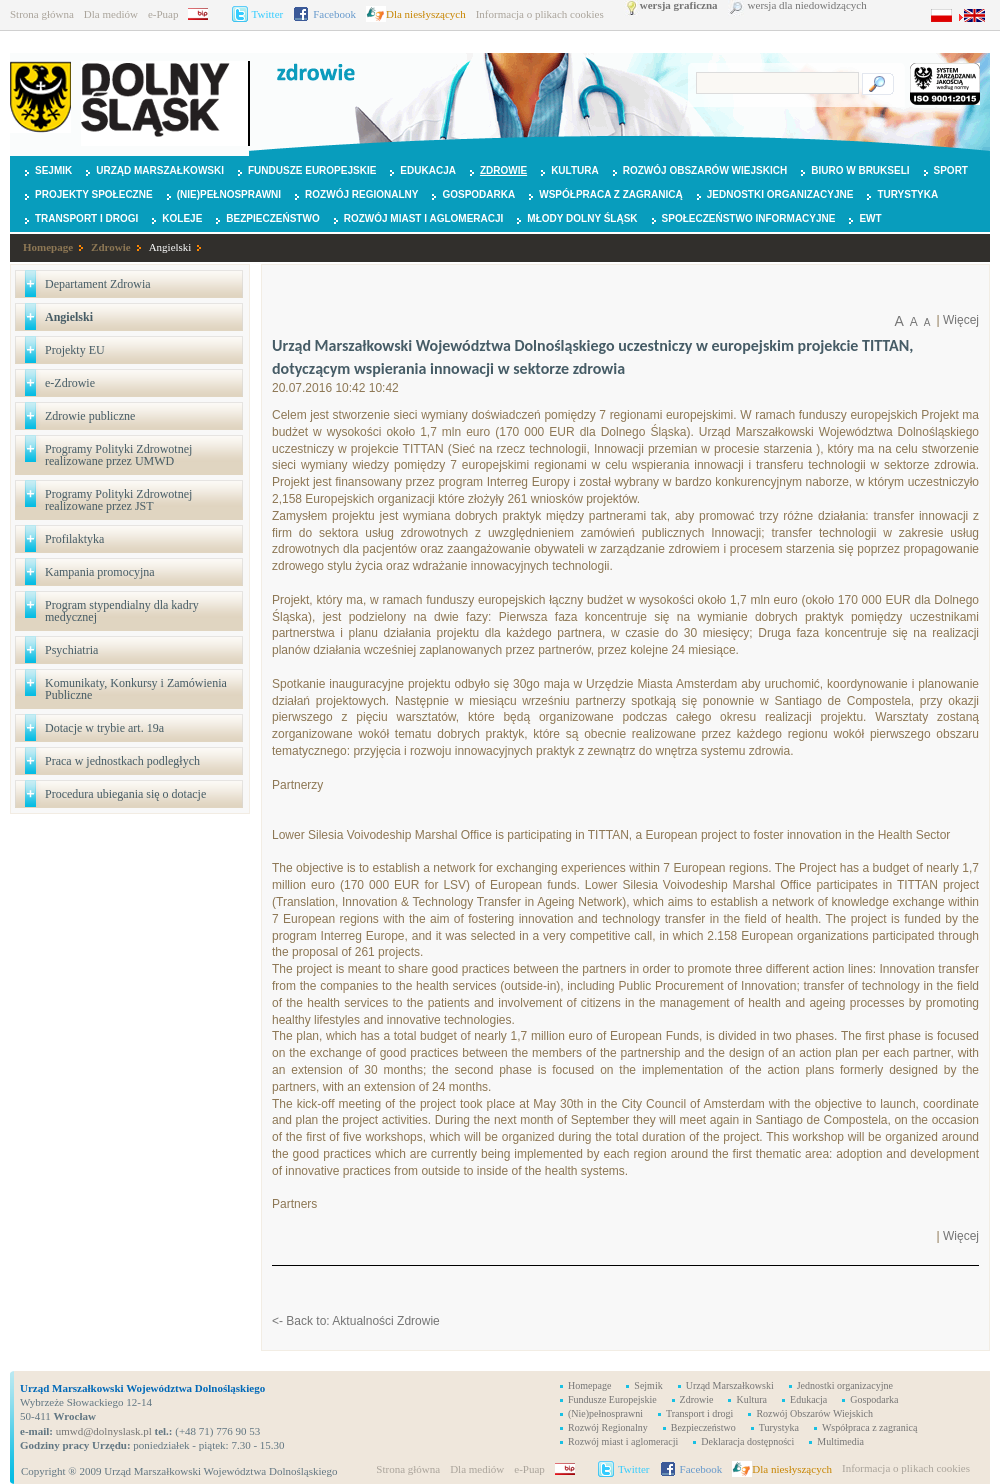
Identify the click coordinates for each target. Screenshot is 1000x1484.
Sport (951, 170)
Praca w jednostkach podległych (122, 761)
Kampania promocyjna (100, 572)
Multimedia (840, 1441)
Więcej (961, 320)
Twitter (268, 14)
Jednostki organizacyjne (780, 194)
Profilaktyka (74, 539)
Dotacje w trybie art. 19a (104, 728)
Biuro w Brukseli (860, 170)
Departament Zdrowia (98, 284)
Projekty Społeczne (94, 194)
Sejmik (53, 170)
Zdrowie (503, 170)
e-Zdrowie (70, 383)
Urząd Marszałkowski (160, 170)
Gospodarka (478, 194)
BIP (204, 14)
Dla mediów (111, 14)
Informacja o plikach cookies (540, 14)
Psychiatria (71, 650)
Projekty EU (75, 350)
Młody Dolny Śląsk (582, 218)
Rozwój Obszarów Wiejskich (705, 170)
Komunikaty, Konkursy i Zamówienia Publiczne (136, 689)
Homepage (48, 247)
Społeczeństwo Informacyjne (749, 218)
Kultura (575, 170)
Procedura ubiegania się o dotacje (125, 794)
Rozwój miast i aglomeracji (424, 218)
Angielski (170, 247)
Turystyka (907, 194)
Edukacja (428, 170)
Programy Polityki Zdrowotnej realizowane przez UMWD (118, 455)
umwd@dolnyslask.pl (102, 1431)
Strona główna (42, 14)
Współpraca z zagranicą (611, 194)
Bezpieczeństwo (272, 218)
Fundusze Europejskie (312, 170)
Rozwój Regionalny (361, 194)
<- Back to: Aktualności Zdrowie (356, 1321)
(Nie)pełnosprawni (229, 194)
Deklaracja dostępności (747, 1441)
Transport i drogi (86, 218)
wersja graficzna (679, 5)
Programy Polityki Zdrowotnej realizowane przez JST (118, 500)
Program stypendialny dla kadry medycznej (122, 611)
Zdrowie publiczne (90, 416)
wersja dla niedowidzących (807, 5)
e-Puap (163, 14)
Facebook (334, 14)
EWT (870, 218)
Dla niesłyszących (426, 14)
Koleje (182, 218)
